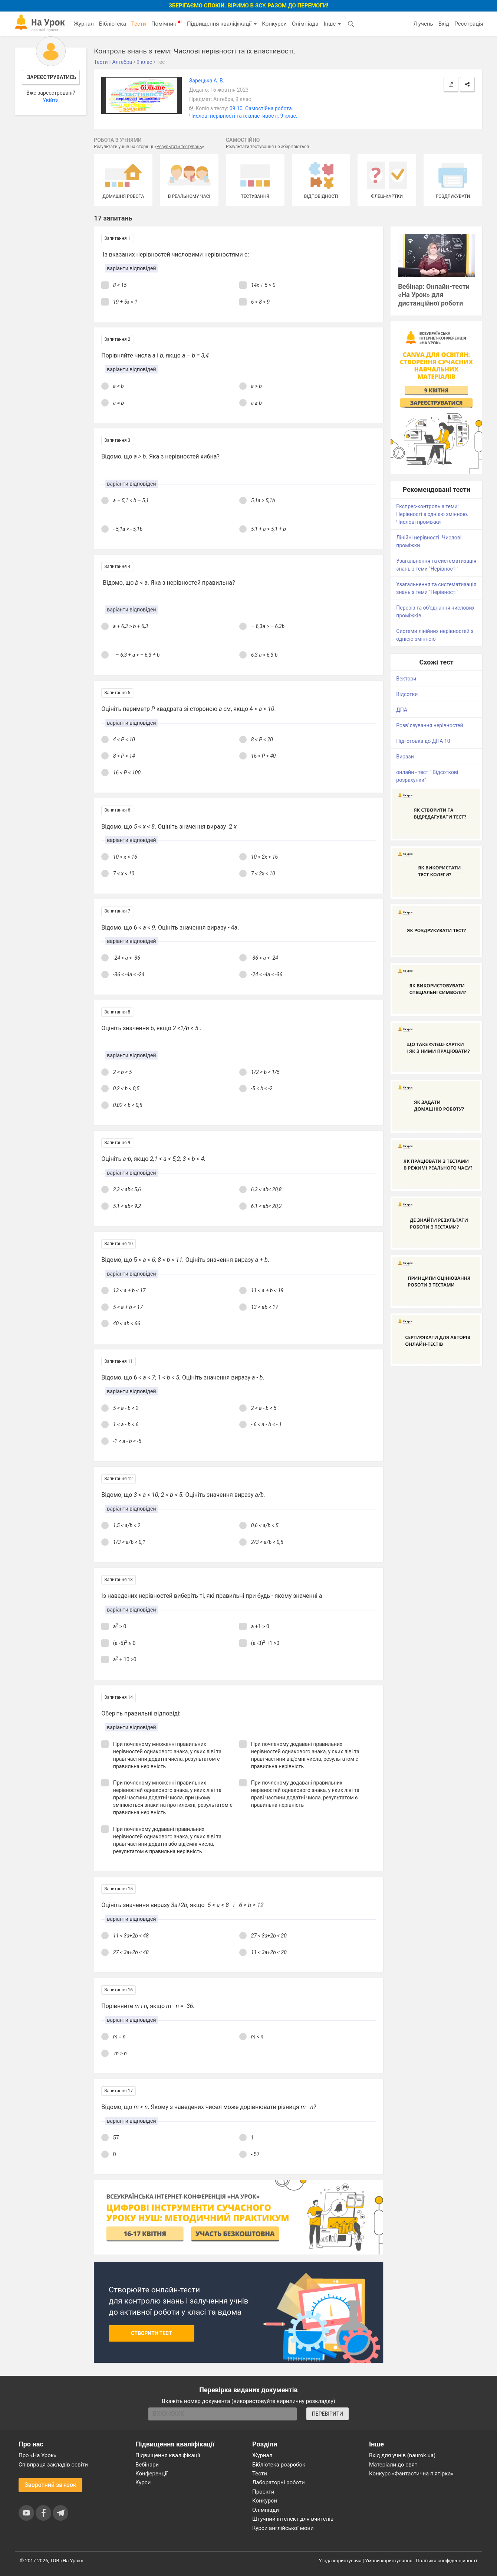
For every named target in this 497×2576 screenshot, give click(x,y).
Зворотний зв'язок (50, 2484)
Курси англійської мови (283, 2528)
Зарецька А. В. (206, 81)
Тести (138, 23)
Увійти (51, 100)
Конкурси (274, 23)
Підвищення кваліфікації (222, 23)
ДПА (401, 710)
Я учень (423, 23)
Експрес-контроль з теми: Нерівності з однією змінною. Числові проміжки (432, 514)
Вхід (444, 23)
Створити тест (151, 2333)
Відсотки (407, 694)
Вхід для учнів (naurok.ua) (402, 2455)
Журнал (83, 23)
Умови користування (388, 2560)
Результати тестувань (179, 146)
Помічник (166, 23)
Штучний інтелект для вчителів (292, 2518)
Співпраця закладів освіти (53, 2464)
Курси (143, 2482)
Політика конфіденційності (446, 2560)
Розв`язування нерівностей (429, 725)
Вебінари (147, 2464)
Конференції (151, 2473)
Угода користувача (340, 2560)
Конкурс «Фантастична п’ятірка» (411, 2473)
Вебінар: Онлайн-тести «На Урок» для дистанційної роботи (434, 295)
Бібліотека (112, 23)
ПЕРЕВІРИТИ (327, 2414)
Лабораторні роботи (278, 2482)
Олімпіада (305, 23)
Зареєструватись (51, 77)
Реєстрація (468, 23)
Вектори (406, 679)
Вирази (405, 757)
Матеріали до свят (393, 2464)
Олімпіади (265, 2510)
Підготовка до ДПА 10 (423, 741)
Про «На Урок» (37, 2455)
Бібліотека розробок (278, 2464)
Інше (332, 23)
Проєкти (263, 2491)
